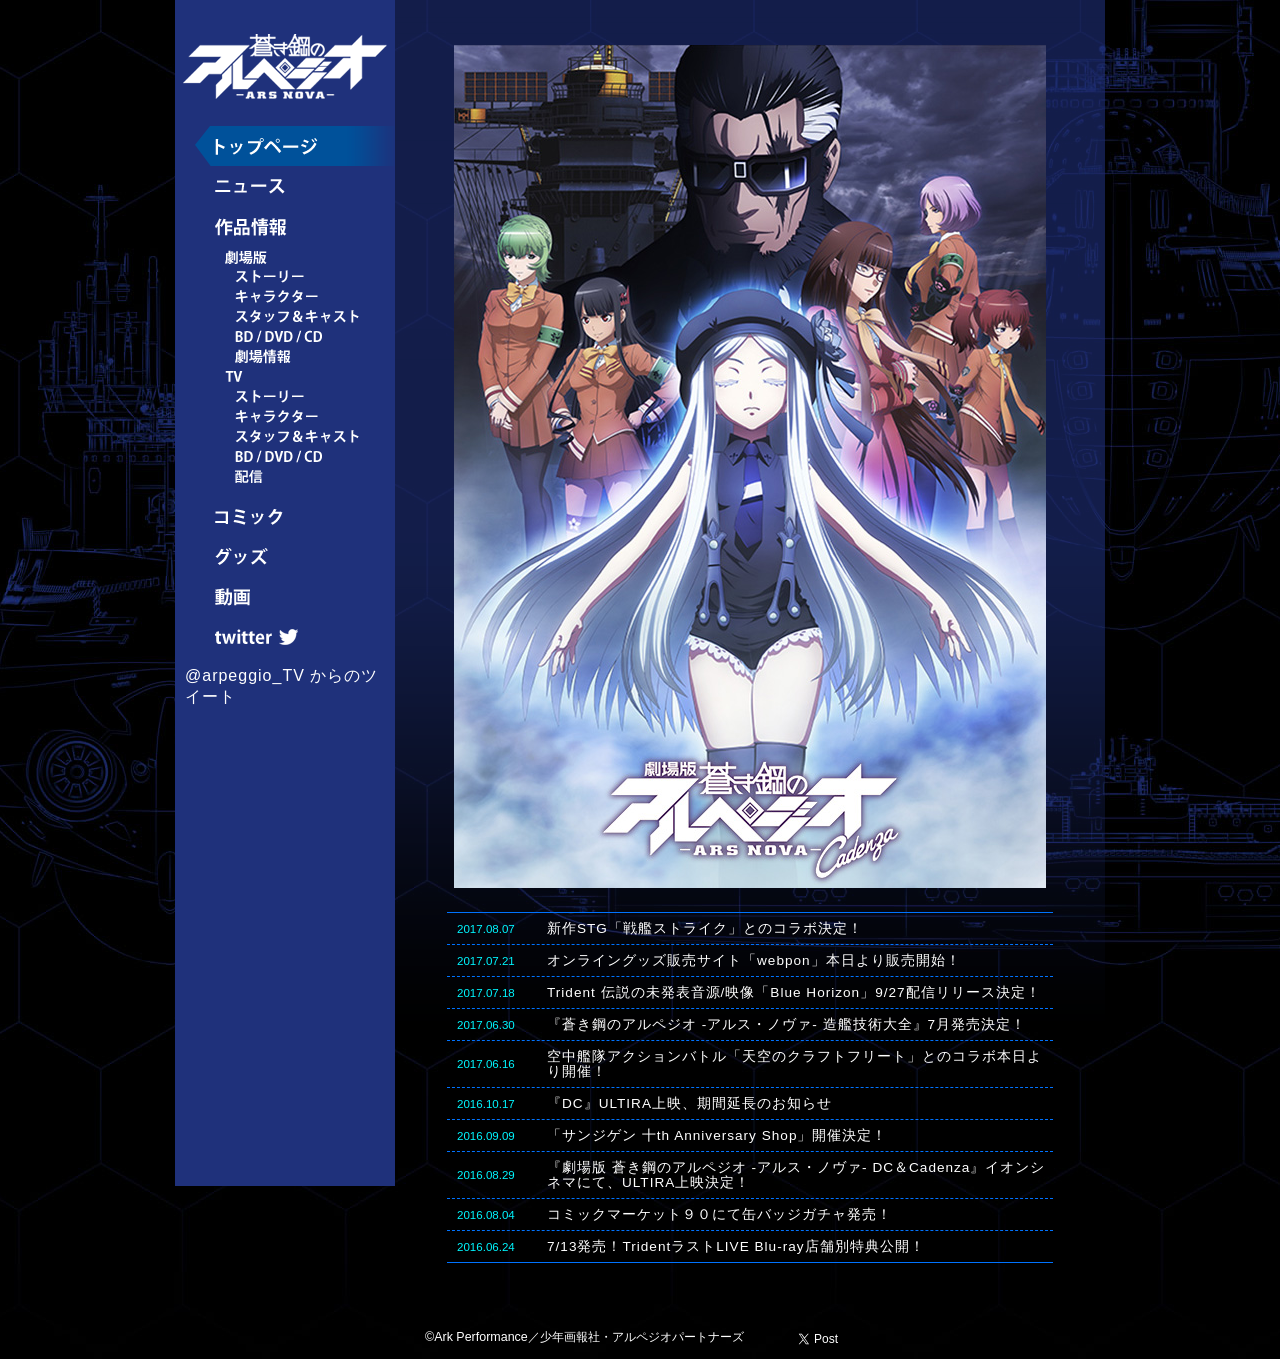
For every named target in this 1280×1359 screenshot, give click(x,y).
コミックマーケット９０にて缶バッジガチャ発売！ (719, 1214)
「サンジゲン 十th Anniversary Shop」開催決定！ (717, 1135)
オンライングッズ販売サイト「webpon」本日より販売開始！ (754, 960)
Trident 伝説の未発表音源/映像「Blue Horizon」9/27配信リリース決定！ (794, 992)
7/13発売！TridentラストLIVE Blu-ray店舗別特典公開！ (736, 1246)
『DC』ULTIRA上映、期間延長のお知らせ (689, 1103)
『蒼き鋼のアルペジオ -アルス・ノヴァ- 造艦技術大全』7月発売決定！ (786, 1024)
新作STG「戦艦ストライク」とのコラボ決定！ (705, 928)
